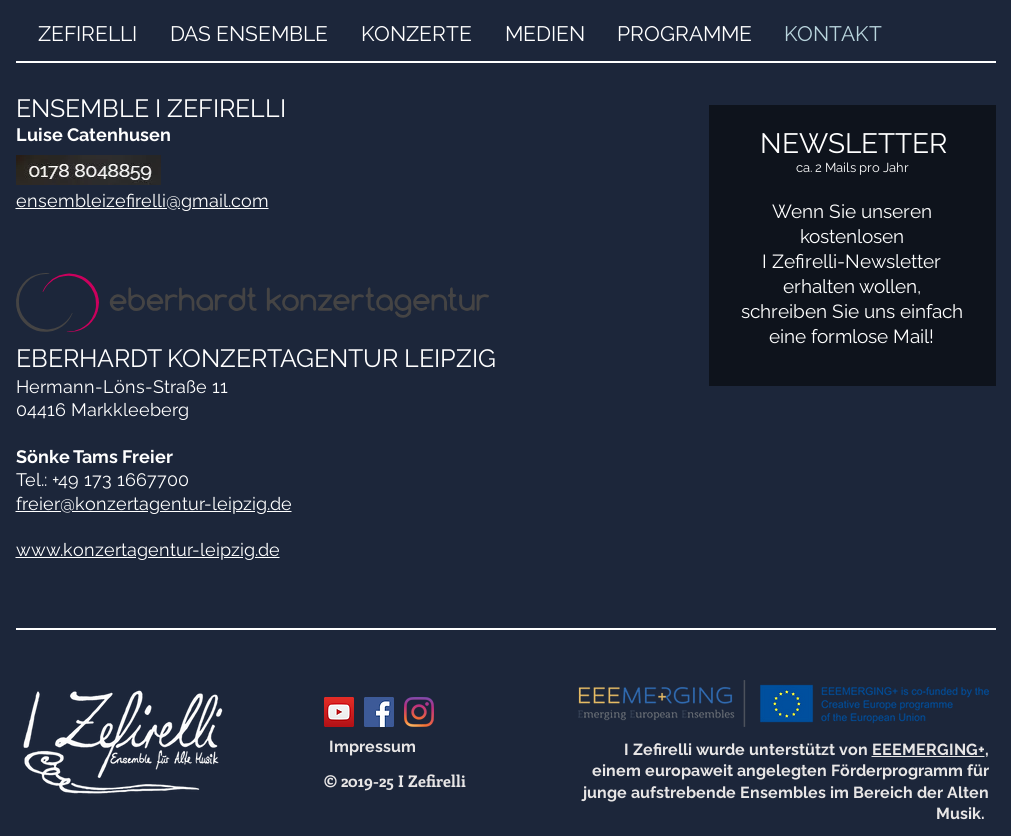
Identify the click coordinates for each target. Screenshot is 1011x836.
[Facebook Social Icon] (379, 712)
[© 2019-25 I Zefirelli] (395, 781)
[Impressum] (372, 747)
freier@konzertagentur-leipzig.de (154, 503)
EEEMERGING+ (928, 749)
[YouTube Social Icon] (339, 712)
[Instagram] (419, 712)
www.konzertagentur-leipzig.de (148, 549)
